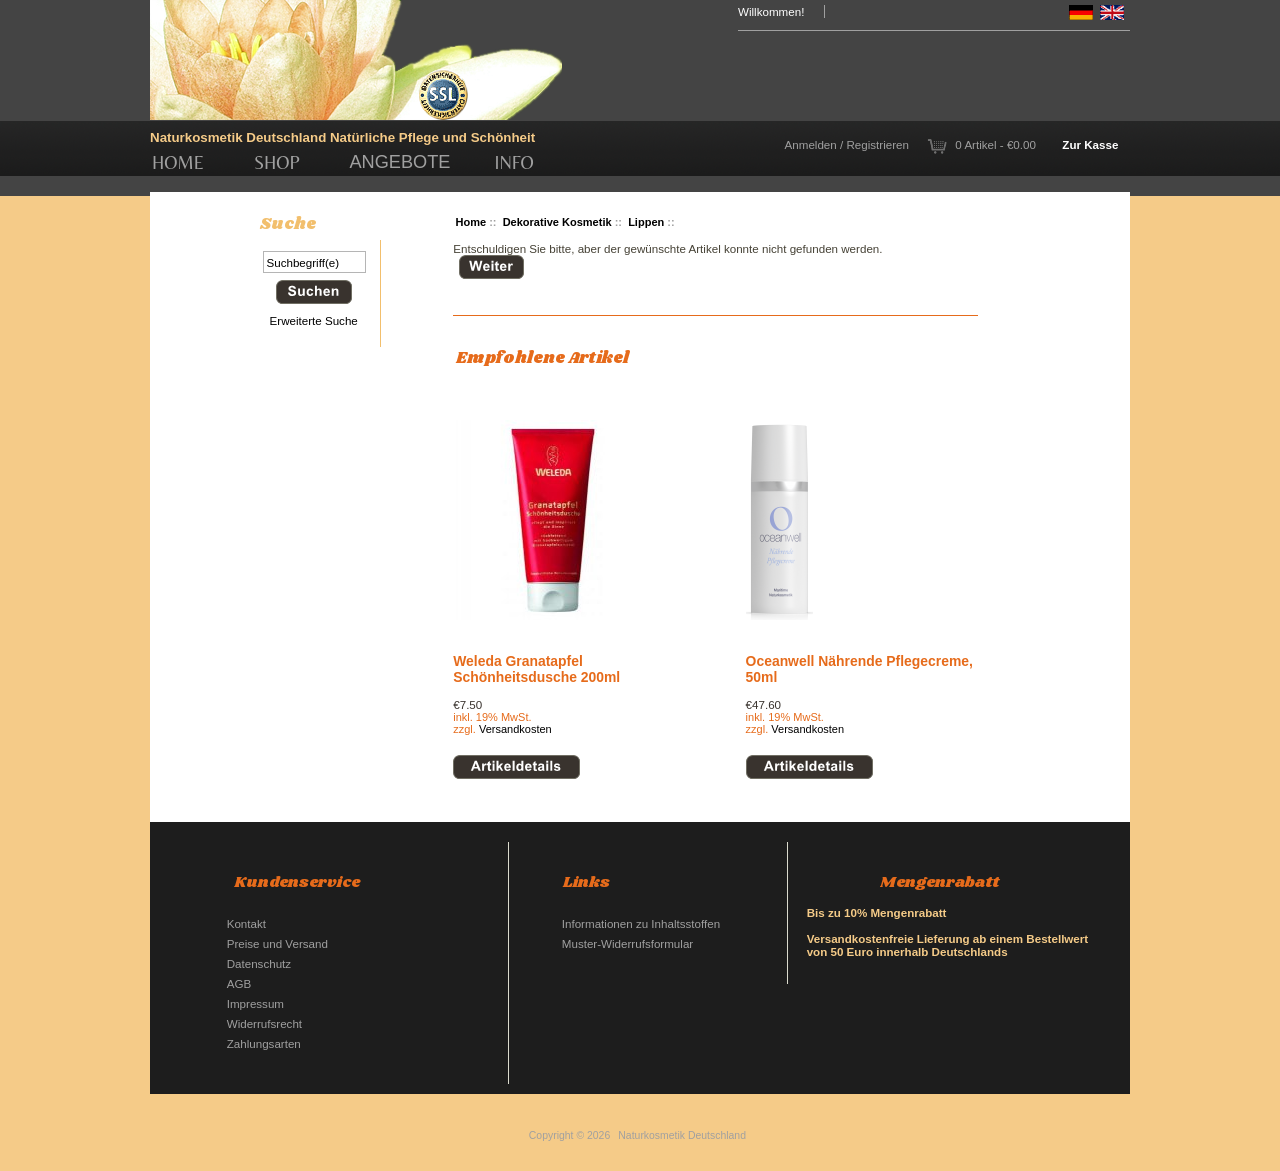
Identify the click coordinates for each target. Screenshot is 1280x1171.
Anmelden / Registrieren (847, 144)
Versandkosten (515, 729)
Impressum (255, 1003)
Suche (288, 224)
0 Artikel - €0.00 (995, 144)
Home (178, 162)
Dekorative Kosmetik (557, 222)
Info (514, 162)
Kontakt (246, 923)
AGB (239, 983)
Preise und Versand (277, 943)
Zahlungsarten (264, 1043)
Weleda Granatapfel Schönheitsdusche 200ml (536, 669)
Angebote (399, 162)
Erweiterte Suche (314, 320)
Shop (277, 162)
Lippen (646, 222)
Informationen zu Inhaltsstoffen (641, 923)
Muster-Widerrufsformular (627, 943)
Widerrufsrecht (264, 1023)
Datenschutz (259, 963)
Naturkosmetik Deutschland (682, 1135)
